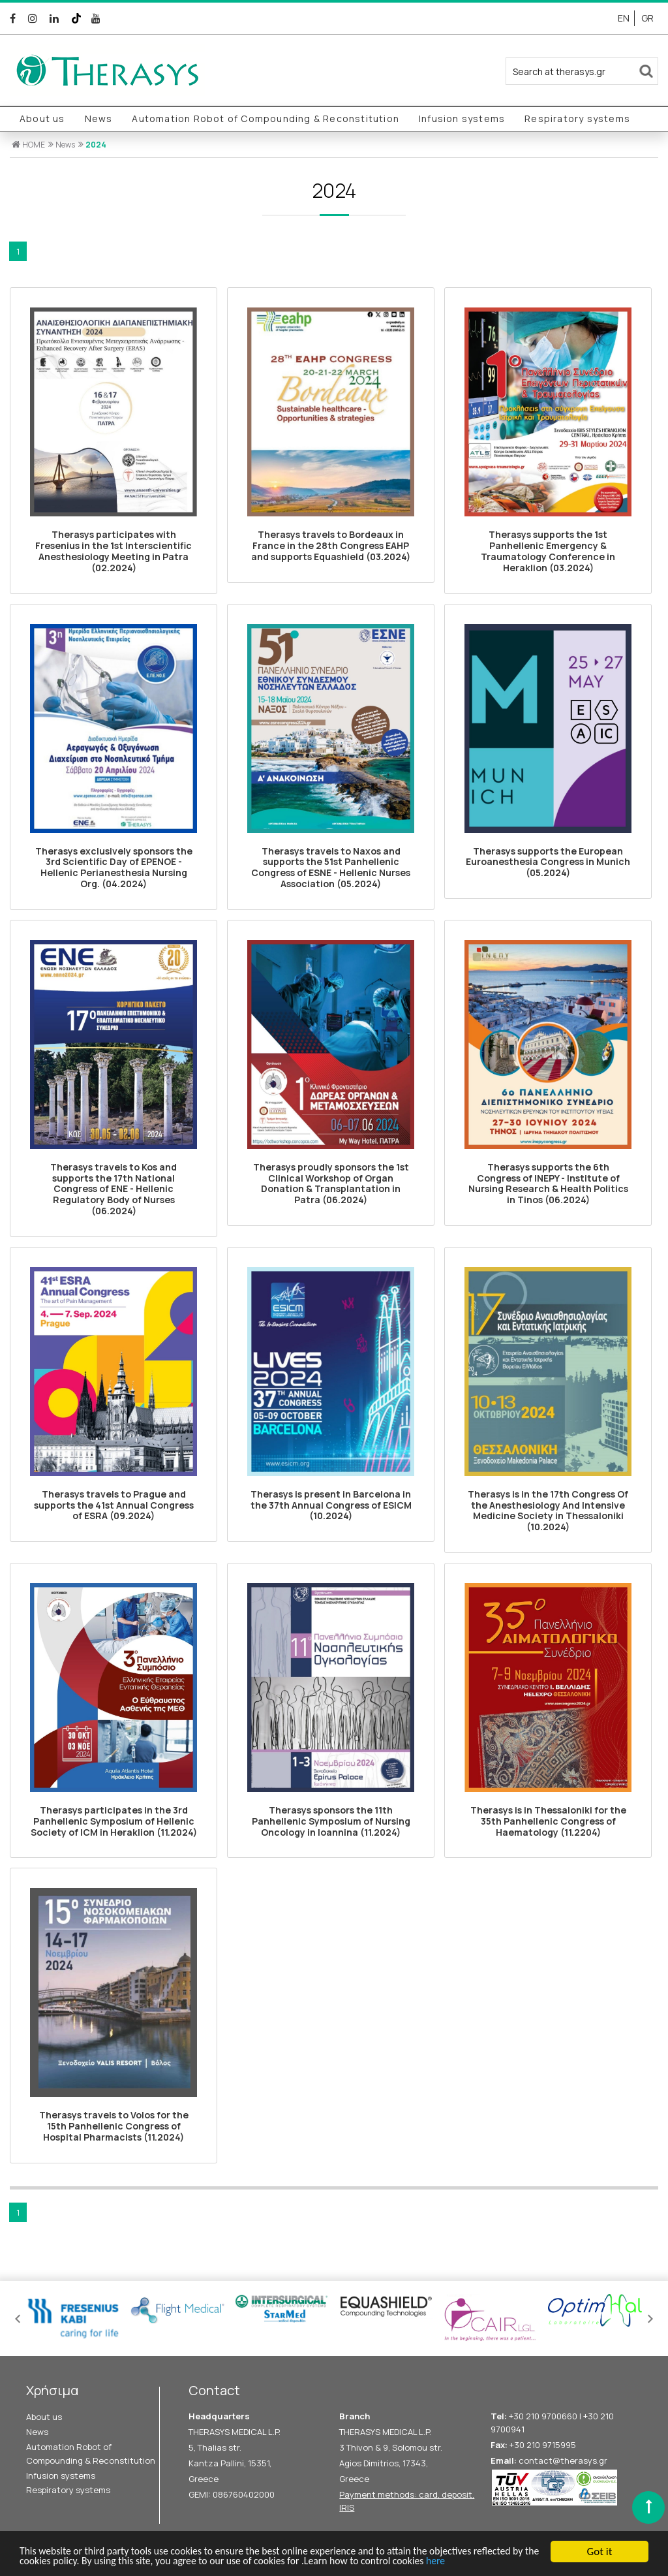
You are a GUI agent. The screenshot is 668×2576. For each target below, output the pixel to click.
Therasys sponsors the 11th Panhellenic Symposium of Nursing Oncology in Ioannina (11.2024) (331, 1821)
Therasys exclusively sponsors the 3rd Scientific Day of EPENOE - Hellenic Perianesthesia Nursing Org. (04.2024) (113, 867)
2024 (95, 144)
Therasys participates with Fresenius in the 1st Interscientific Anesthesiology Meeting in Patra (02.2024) (113, 550)
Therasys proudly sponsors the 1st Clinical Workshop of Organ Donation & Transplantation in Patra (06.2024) (331, 1183)
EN (624, 18)
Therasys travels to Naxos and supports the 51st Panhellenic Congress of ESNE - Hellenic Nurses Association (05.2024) (330, 867)
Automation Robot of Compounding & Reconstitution (265, 118)
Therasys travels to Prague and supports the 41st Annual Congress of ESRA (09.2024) (114, 1505)
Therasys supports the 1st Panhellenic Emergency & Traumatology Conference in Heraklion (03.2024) (548, 550)
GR (647, 18)
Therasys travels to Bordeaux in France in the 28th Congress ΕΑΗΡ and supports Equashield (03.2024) (330, 545)
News (99, 118)
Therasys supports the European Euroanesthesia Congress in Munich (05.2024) (548, 862)
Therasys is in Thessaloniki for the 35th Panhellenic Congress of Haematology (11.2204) (548, 1821)
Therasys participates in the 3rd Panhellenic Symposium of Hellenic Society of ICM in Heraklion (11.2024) (114, 1821)
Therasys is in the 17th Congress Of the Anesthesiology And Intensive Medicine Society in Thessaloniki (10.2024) (548, 1510)
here (30, 2561)
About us (42, 118)
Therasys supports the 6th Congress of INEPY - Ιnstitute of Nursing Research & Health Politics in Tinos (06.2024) (548, 1183)
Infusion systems (462, 118)
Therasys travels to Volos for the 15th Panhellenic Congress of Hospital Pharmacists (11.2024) (114, 2126)
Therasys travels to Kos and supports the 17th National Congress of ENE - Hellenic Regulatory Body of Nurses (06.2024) (113, 1189)
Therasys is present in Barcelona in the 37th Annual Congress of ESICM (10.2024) (331, 1505)
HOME (28, 144)
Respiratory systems (577, 118)
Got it (600, 2538)
